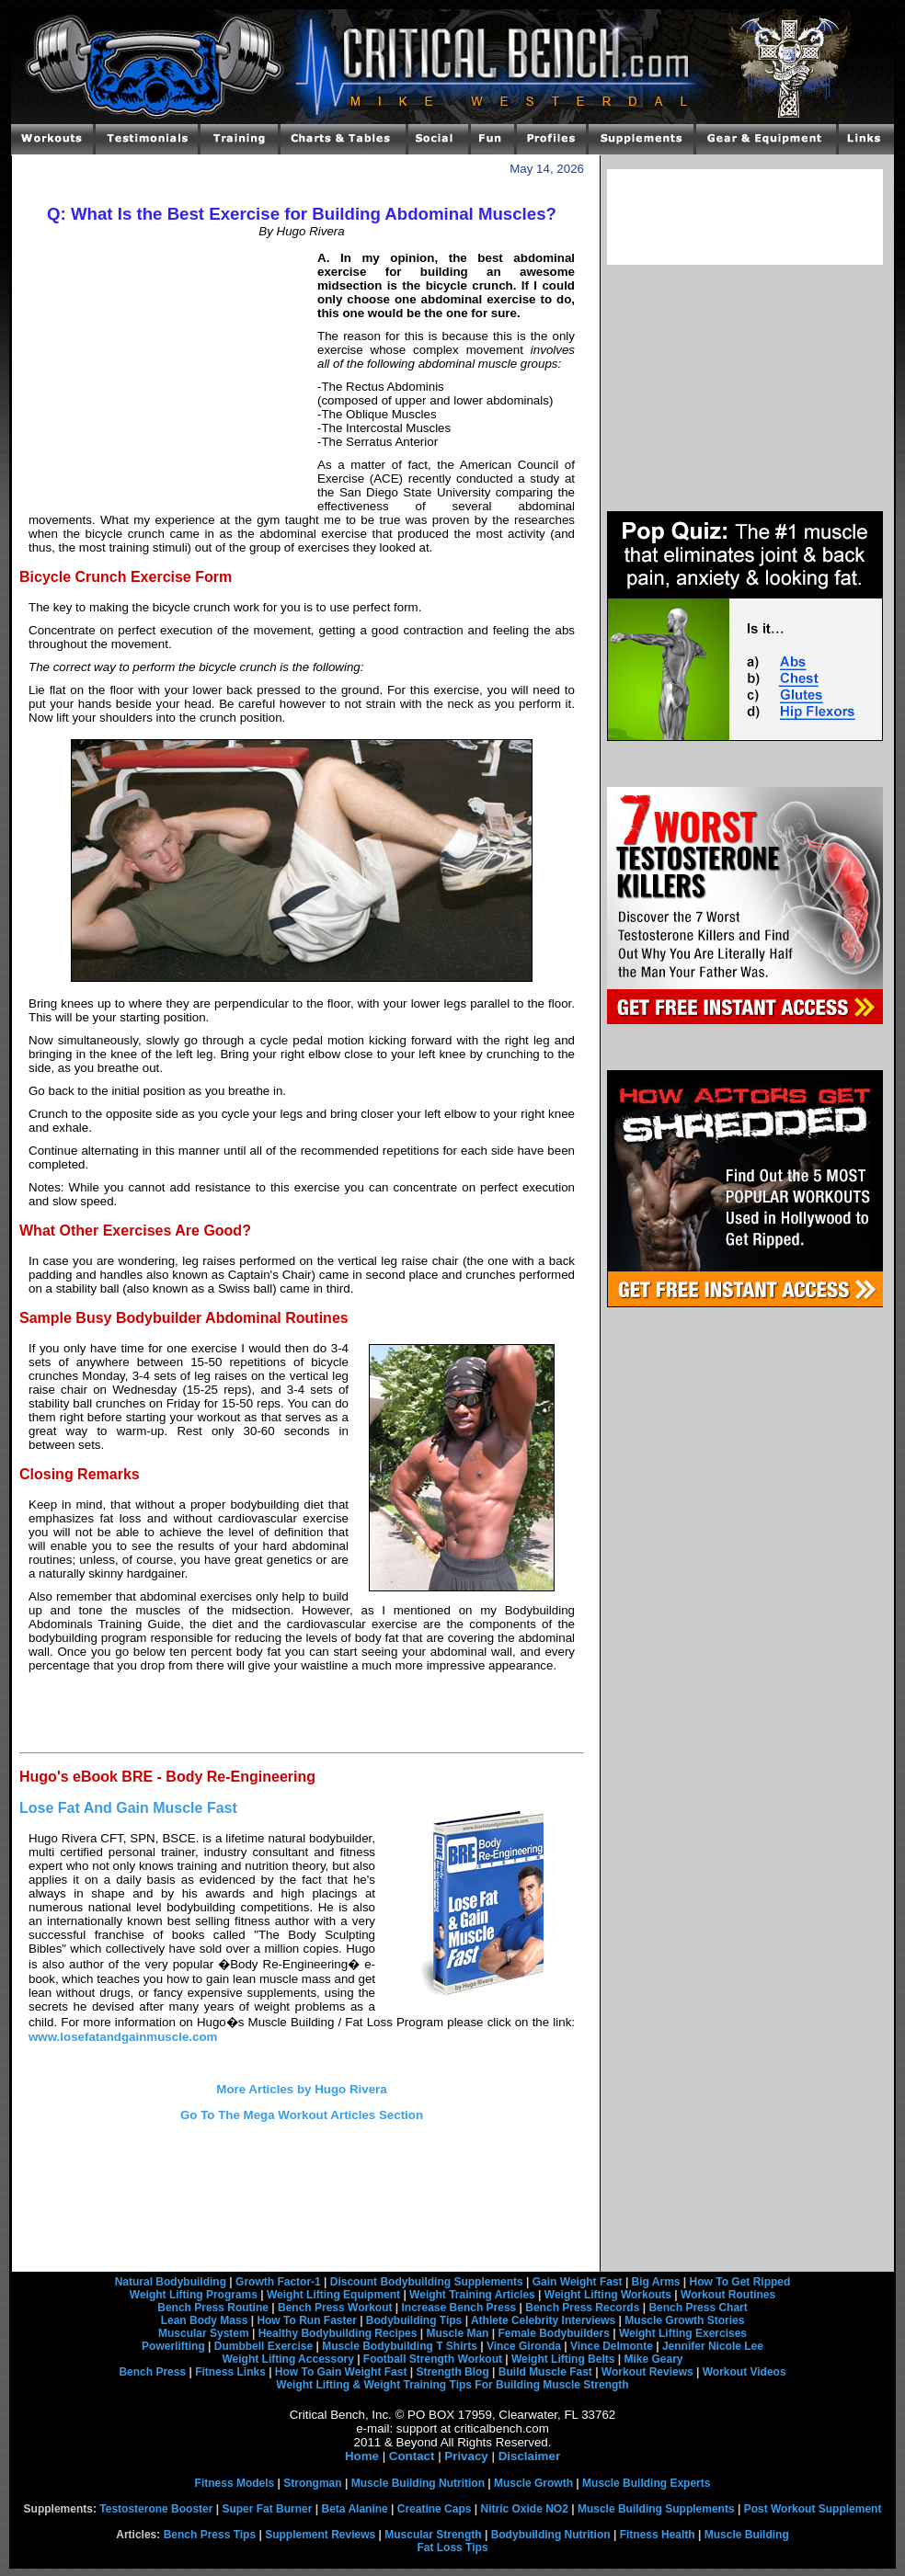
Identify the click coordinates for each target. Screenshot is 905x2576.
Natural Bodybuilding (170, 2281)
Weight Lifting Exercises (683, 2333)
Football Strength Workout (432, 2359)
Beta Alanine (354, 2508)
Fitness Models (235, 2483)
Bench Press (152, 2371)
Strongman (312, 2483)
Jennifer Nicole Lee (712, 2346)
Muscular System (203, 2333)
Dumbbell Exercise (263, 2346)
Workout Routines (728, 2294)
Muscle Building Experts (646, 2483)
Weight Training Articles (472, 2294)
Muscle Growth (533, 2483)
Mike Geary (653, 2359)
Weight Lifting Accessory (287, 2359)
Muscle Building (747, 2534)
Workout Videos (744, 2371)
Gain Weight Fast (578, 2281)
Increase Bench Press (459, 2307)
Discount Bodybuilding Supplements (426, 2281)
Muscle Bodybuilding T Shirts (399, 2346)
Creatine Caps (434, 2508)
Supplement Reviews (320, 2534)
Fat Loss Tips (452, 2547)
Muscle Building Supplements (656, 2508)
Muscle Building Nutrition (418, 2483)
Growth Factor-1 (278, 2281)
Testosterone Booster (155, 2508)
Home (362, 2456)
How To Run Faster (306, 2320)
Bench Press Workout (335, 2307)
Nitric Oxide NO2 (524, 2508)
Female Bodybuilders (553, 2333)
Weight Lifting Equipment (333, 2294)
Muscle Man (457, 2333)
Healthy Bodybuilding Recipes (338, 2333)
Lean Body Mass (204, 2320)
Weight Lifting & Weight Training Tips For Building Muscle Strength (452, 2384)
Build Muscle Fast (545, 2371)
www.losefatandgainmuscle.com (123, 2037)
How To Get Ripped (740, 2281)
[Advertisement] (168, 377)
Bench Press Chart (697, 2307)
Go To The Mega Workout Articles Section (301, 2115)
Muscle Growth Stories (684, 2320)
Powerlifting (173, 2346)
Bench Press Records (582, 2307)
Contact (412, 2456)
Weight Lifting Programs (194, 2294)
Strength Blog (452, 2371)
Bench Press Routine (213, 2307)
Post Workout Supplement (813, 2508)
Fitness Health (657, 2534)
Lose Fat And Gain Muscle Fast (128, 1808)
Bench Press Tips (210, 2534)
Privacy (465, 2456)
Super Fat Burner (267, 2508)
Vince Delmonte (611, 2346)
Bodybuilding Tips (414, 2320)
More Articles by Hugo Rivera (301, 2089)
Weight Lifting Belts (562, 2359)
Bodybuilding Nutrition (551, 2534)
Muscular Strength (432, 2534)
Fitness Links (230, 2371)
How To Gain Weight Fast (341, 2371)
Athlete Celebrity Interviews (543, 2320)
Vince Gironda (524, 2346)
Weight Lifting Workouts (607, 2294)
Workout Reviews (647, 2371)
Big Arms (656, 2281)
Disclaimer (529, 2456)
